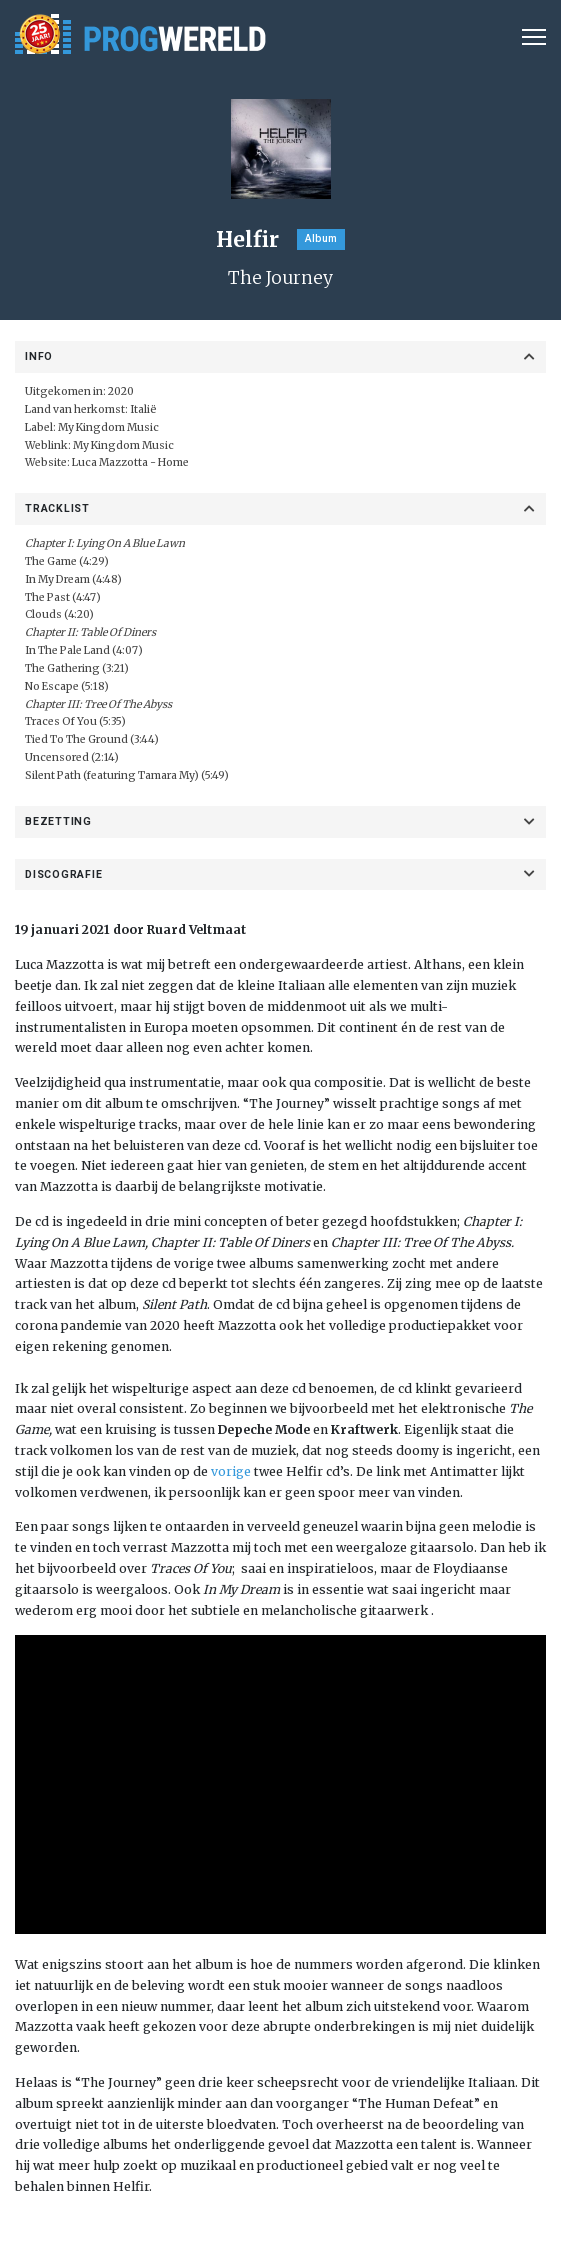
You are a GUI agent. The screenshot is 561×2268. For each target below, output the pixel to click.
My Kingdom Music (123, 445)
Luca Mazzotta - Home (130, 462)
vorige (231, 1471)
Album (321, 238)
